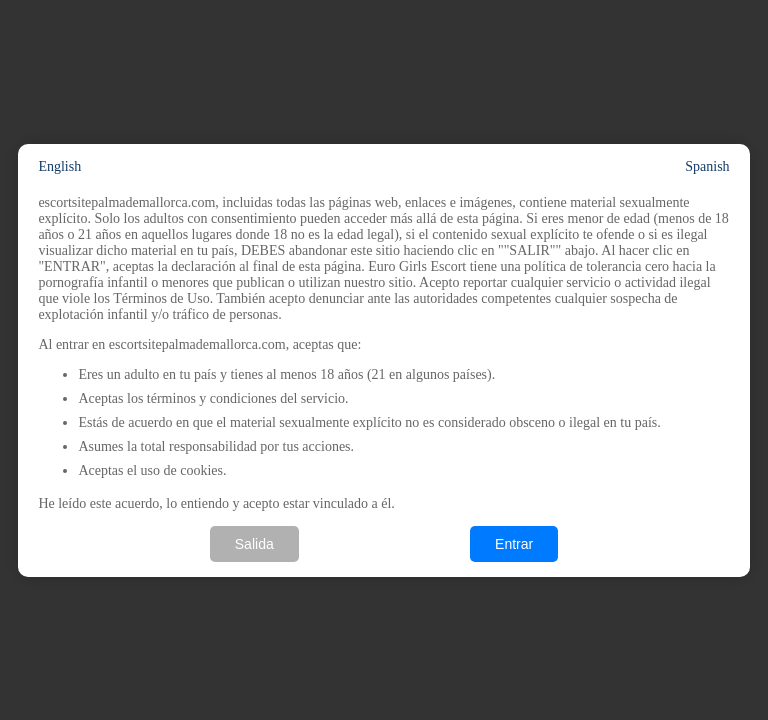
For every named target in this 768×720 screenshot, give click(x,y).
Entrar (514, 544)
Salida (254, 544)
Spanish (707, 166)
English (59, 166)
